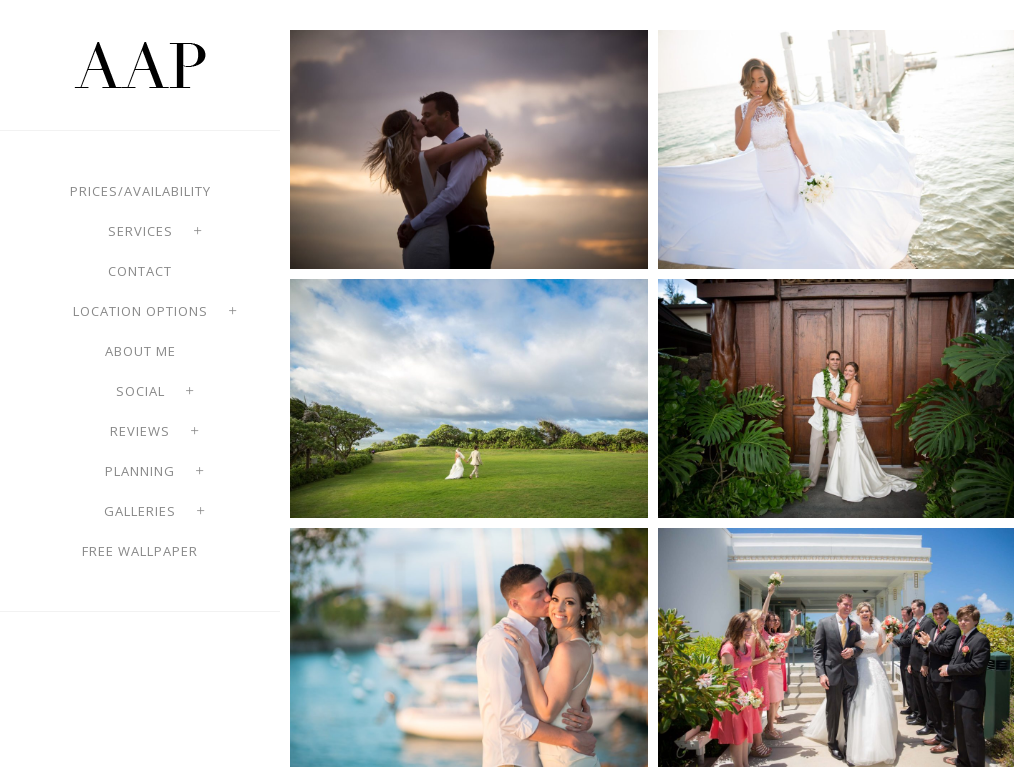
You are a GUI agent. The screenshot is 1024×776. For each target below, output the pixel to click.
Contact (140, 271)
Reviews (140, 431)
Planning (140, 471)
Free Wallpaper (140, 551)
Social (140, 391)
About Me (140, 351)
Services (140, 231)
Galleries (140, 511)
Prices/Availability (140, 191)
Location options (140, 311)
